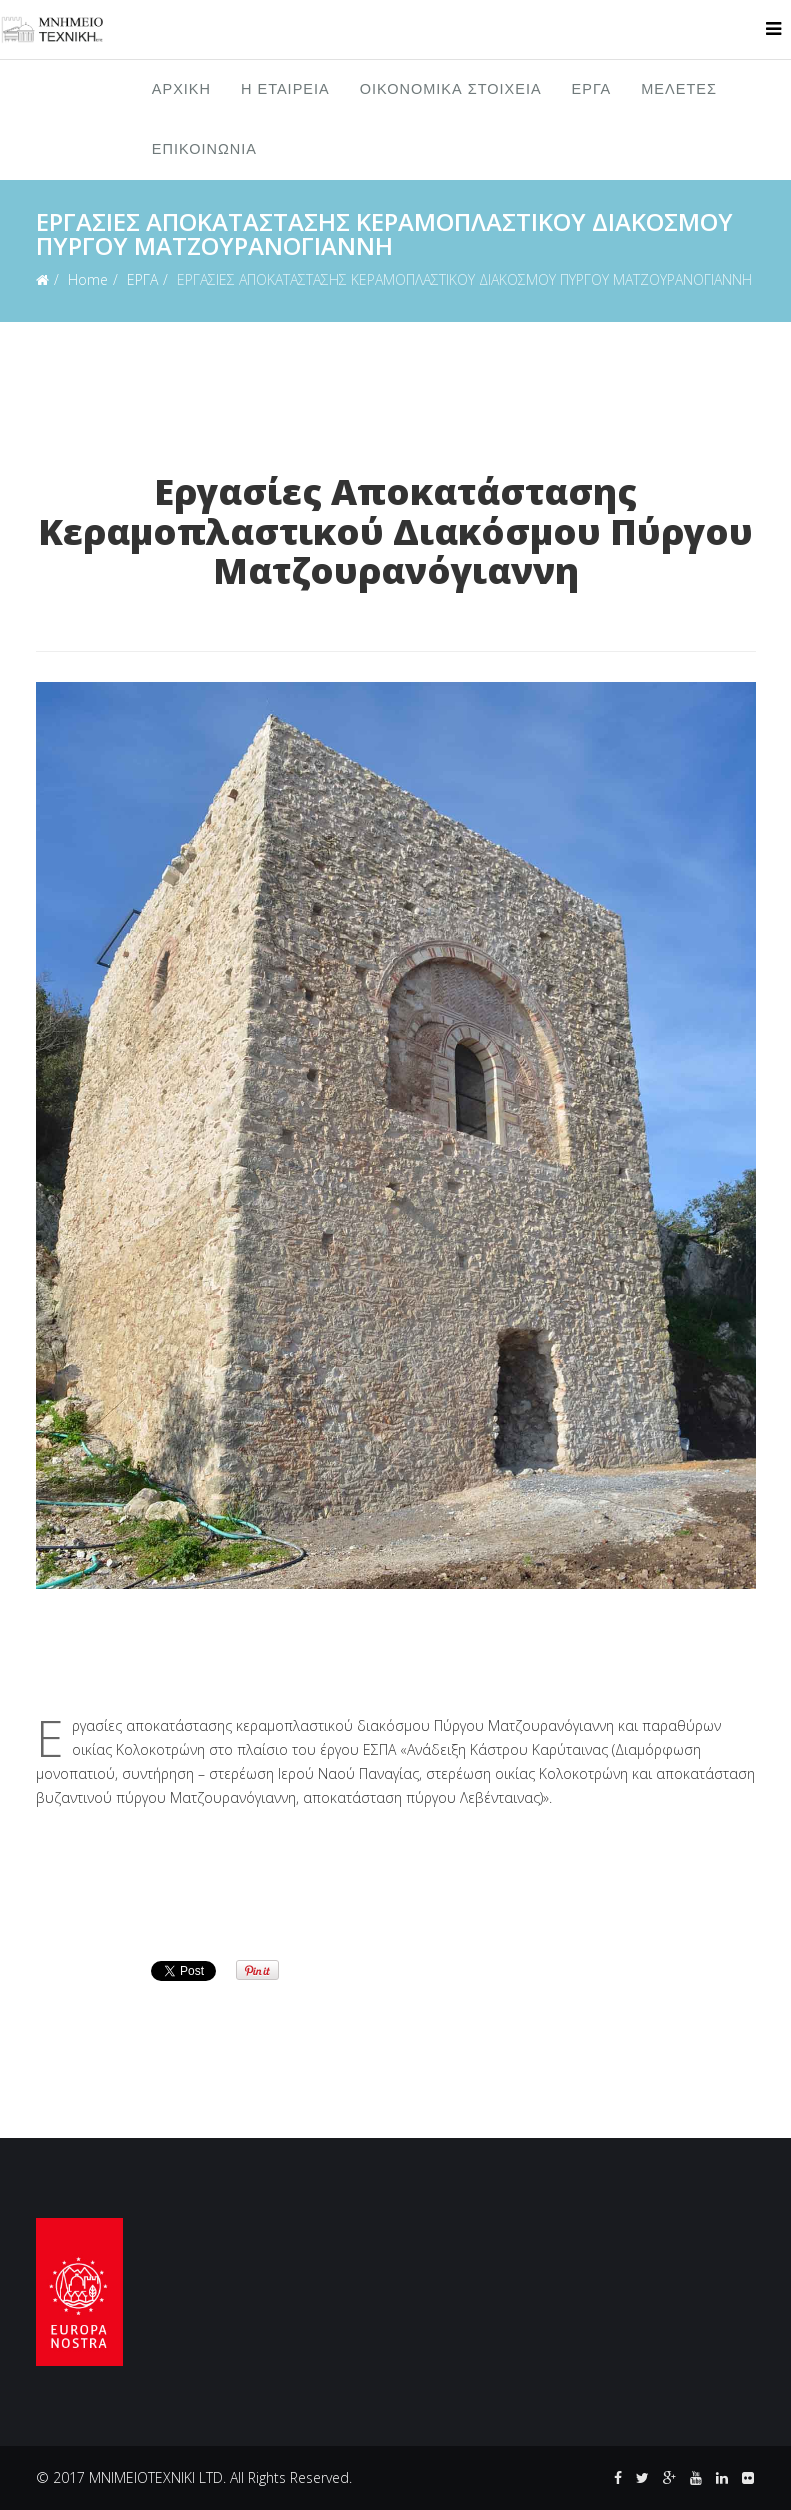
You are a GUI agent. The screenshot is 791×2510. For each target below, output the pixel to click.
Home (88, 279)
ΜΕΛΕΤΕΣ (679, 89)
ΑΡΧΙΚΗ (181, 89)
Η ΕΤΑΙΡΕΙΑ (285, 89)
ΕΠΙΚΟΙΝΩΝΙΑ (204, 149)
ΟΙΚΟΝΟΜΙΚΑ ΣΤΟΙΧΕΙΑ (451, 89)
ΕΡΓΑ (592, 89)
